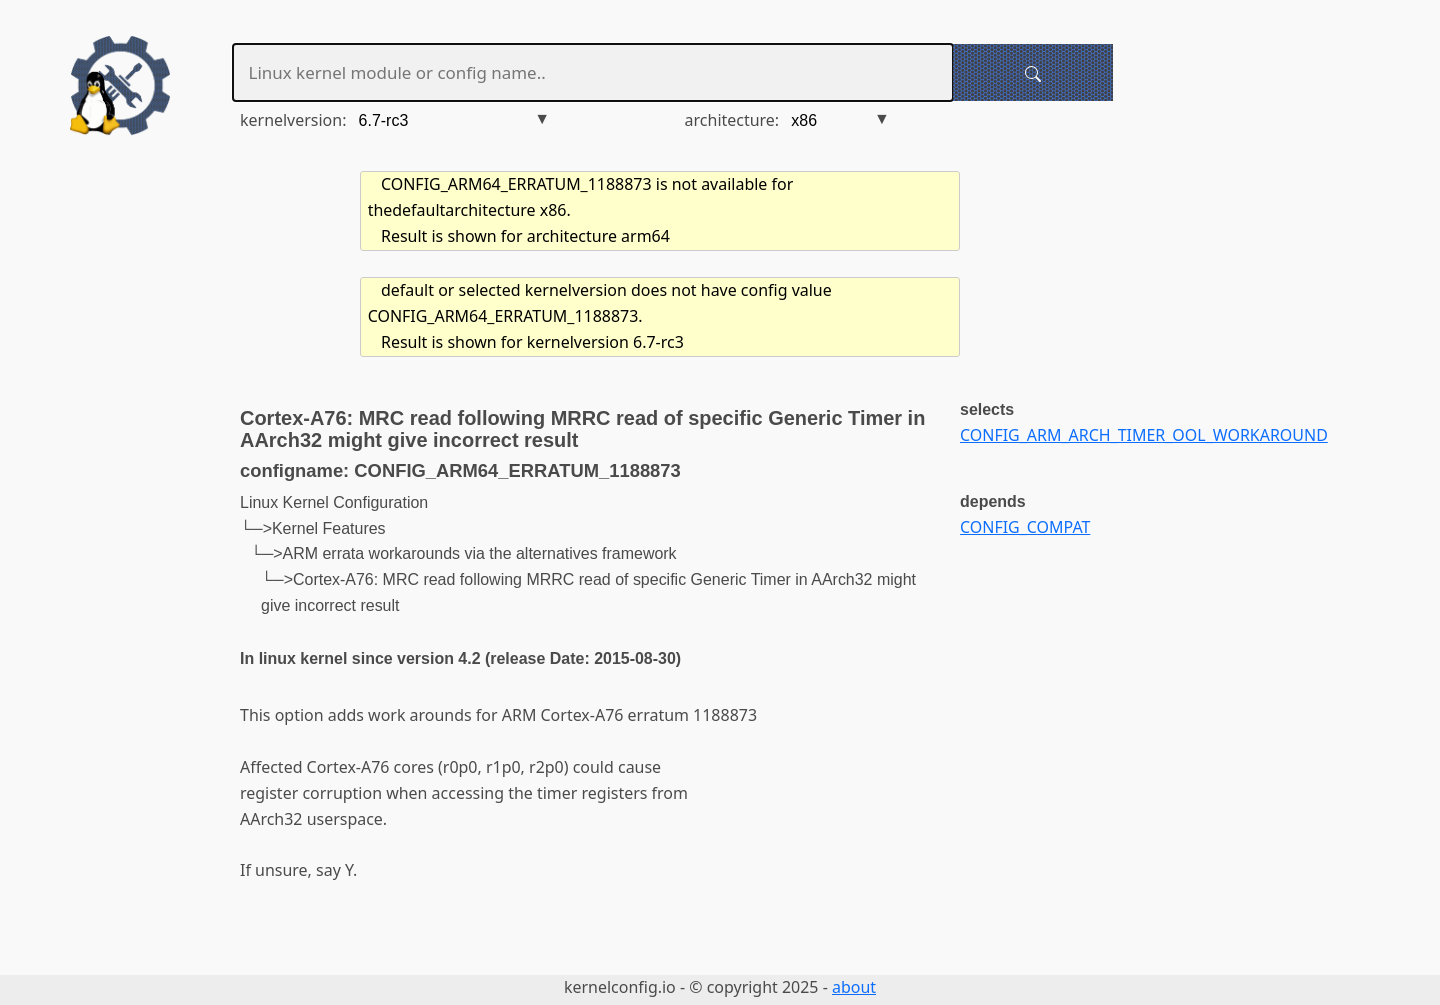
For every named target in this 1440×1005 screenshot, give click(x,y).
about (854, 987)
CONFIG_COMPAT (1025, 527)
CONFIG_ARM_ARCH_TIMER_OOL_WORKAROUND (1144, 435)
